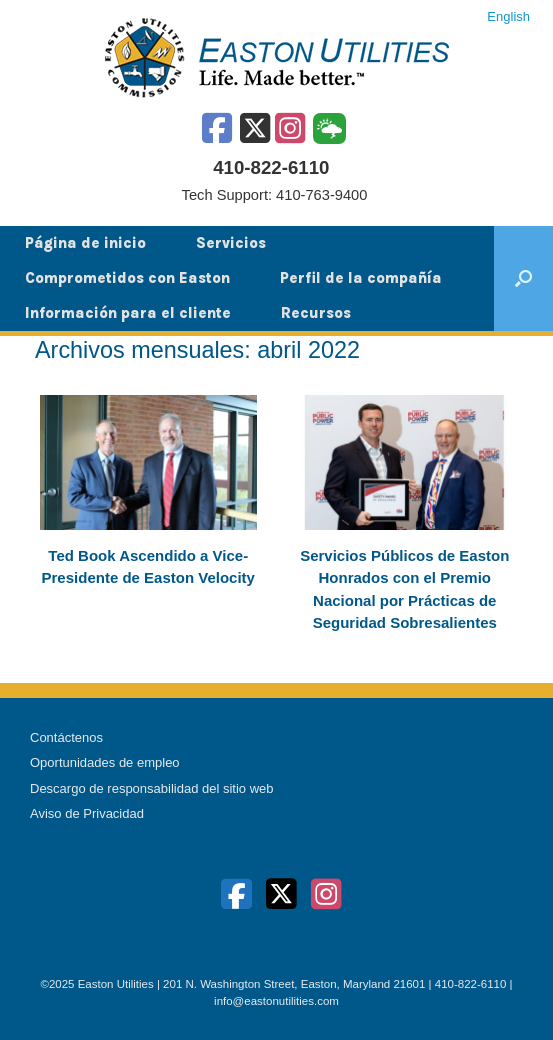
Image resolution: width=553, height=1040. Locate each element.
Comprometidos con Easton (127, 278)
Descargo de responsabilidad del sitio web (152, 788)
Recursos (316, 313)
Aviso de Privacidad (87, 813)
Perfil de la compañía (361, 278)
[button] (523, 278)
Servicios (231, 243)
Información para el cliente (128, 313)
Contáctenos (66, 737)
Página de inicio (85, 243)
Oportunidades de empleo (105, 762)
